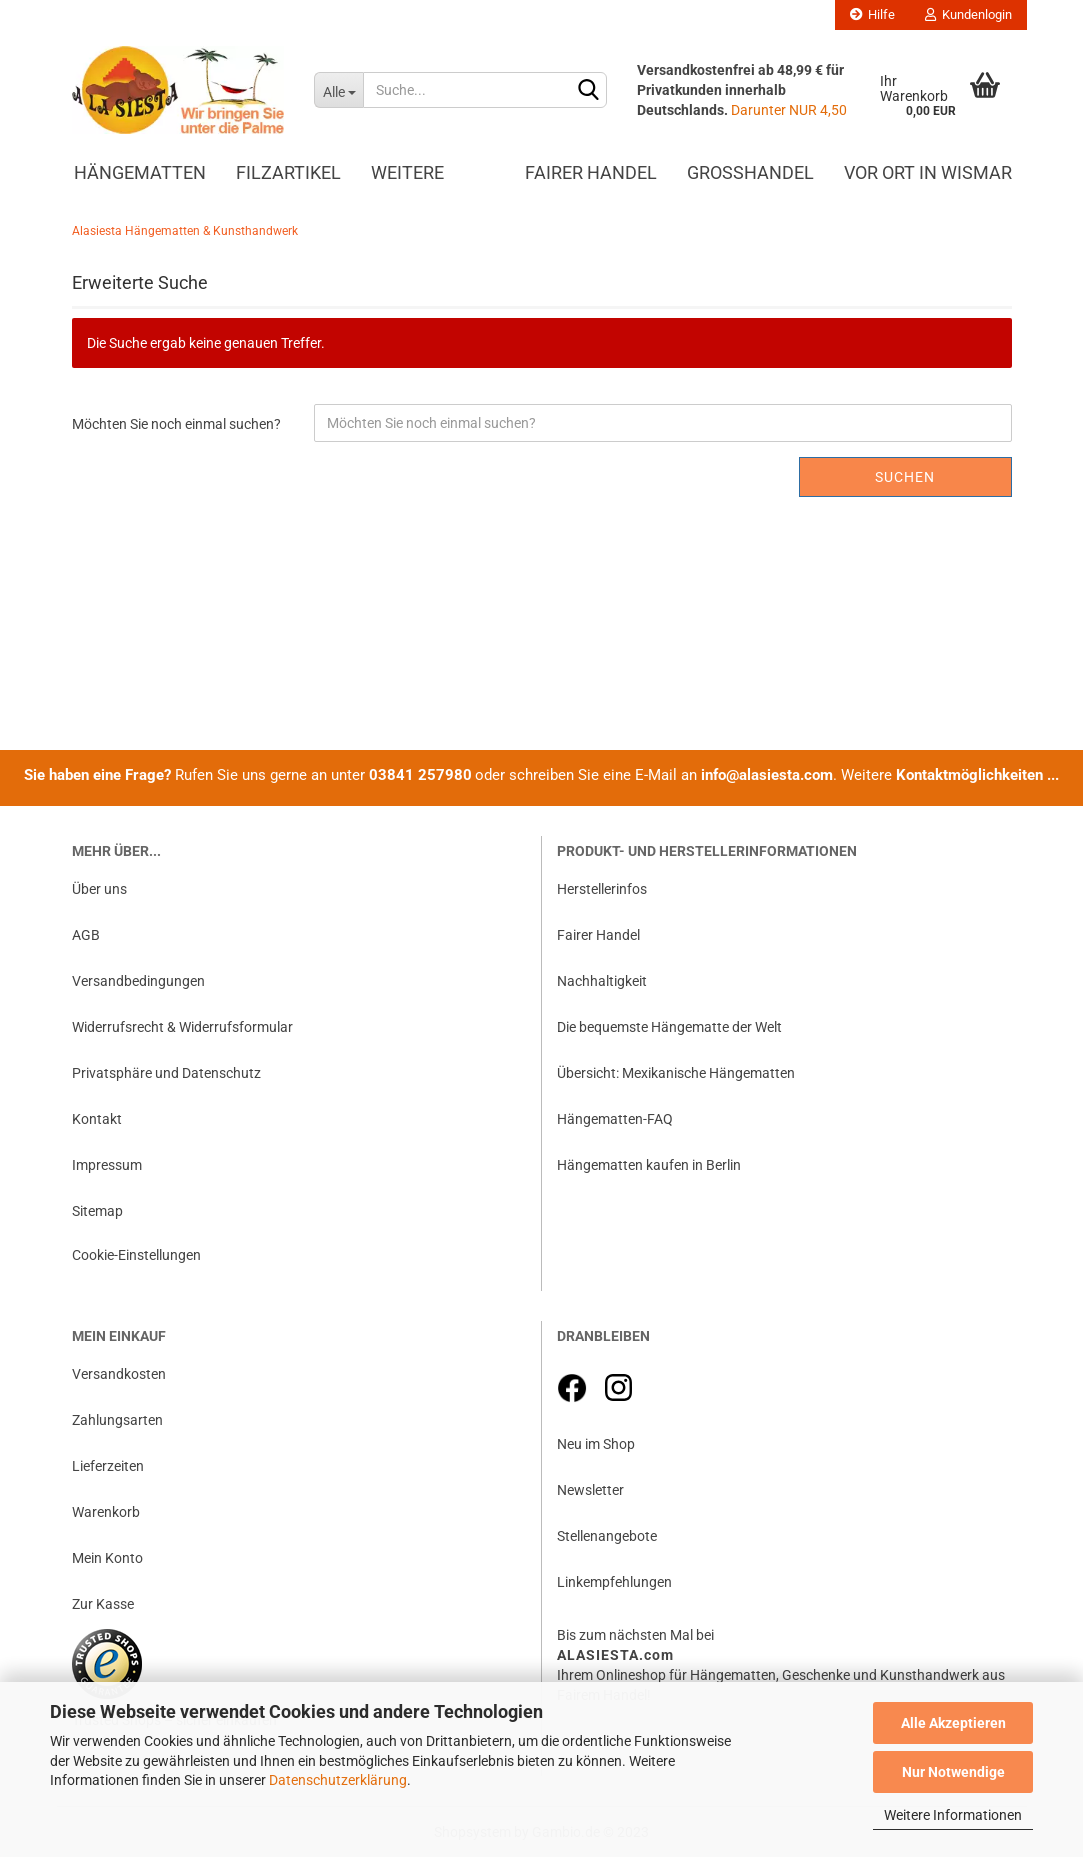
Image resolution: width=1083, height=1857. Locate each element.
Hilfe (872, 14)
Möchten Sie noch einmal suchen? (176, 424)
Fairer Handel (591, 172)
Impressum (107, 1165)
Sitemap (97, 1211)
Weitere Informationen (953, 1815)
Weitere (407, 172)
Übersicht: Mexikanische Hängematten (676, 1073)
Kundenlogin (968, 14)
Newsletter (590, 1490)
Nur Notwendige (953, 1772)
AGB (86, 935)
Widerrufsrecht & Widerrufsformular (182, 1027)
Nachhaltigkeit (602, 981)
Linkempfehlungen (614, 1582)
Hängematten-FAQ (615, 1119)
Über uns (99, 889)
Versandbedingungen (138, 981)
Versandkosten (119, 1374)
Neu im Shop (596, 1444)
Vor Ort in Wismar (928, 172)
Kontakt (97, 1119)
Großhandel (750, 172)
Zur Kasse (103, 1604)
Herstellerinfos (602, 889)
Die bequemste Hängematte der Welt (669, 1027)
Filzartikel (288, 172)
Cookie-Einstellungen (136, 1255)
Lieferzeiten (108, 1466)
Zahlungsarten (117, 1420)
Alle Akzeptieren (953, 1723)
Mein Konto (107, 1558)
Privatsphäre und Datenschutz (166, 1073)
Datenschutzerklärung (338, 1780)
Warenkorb (106, 1512)
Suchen (905, 477)
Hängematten (140, 172)
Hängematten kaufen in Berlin (649, 1165)
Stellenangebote (607, 1536)
